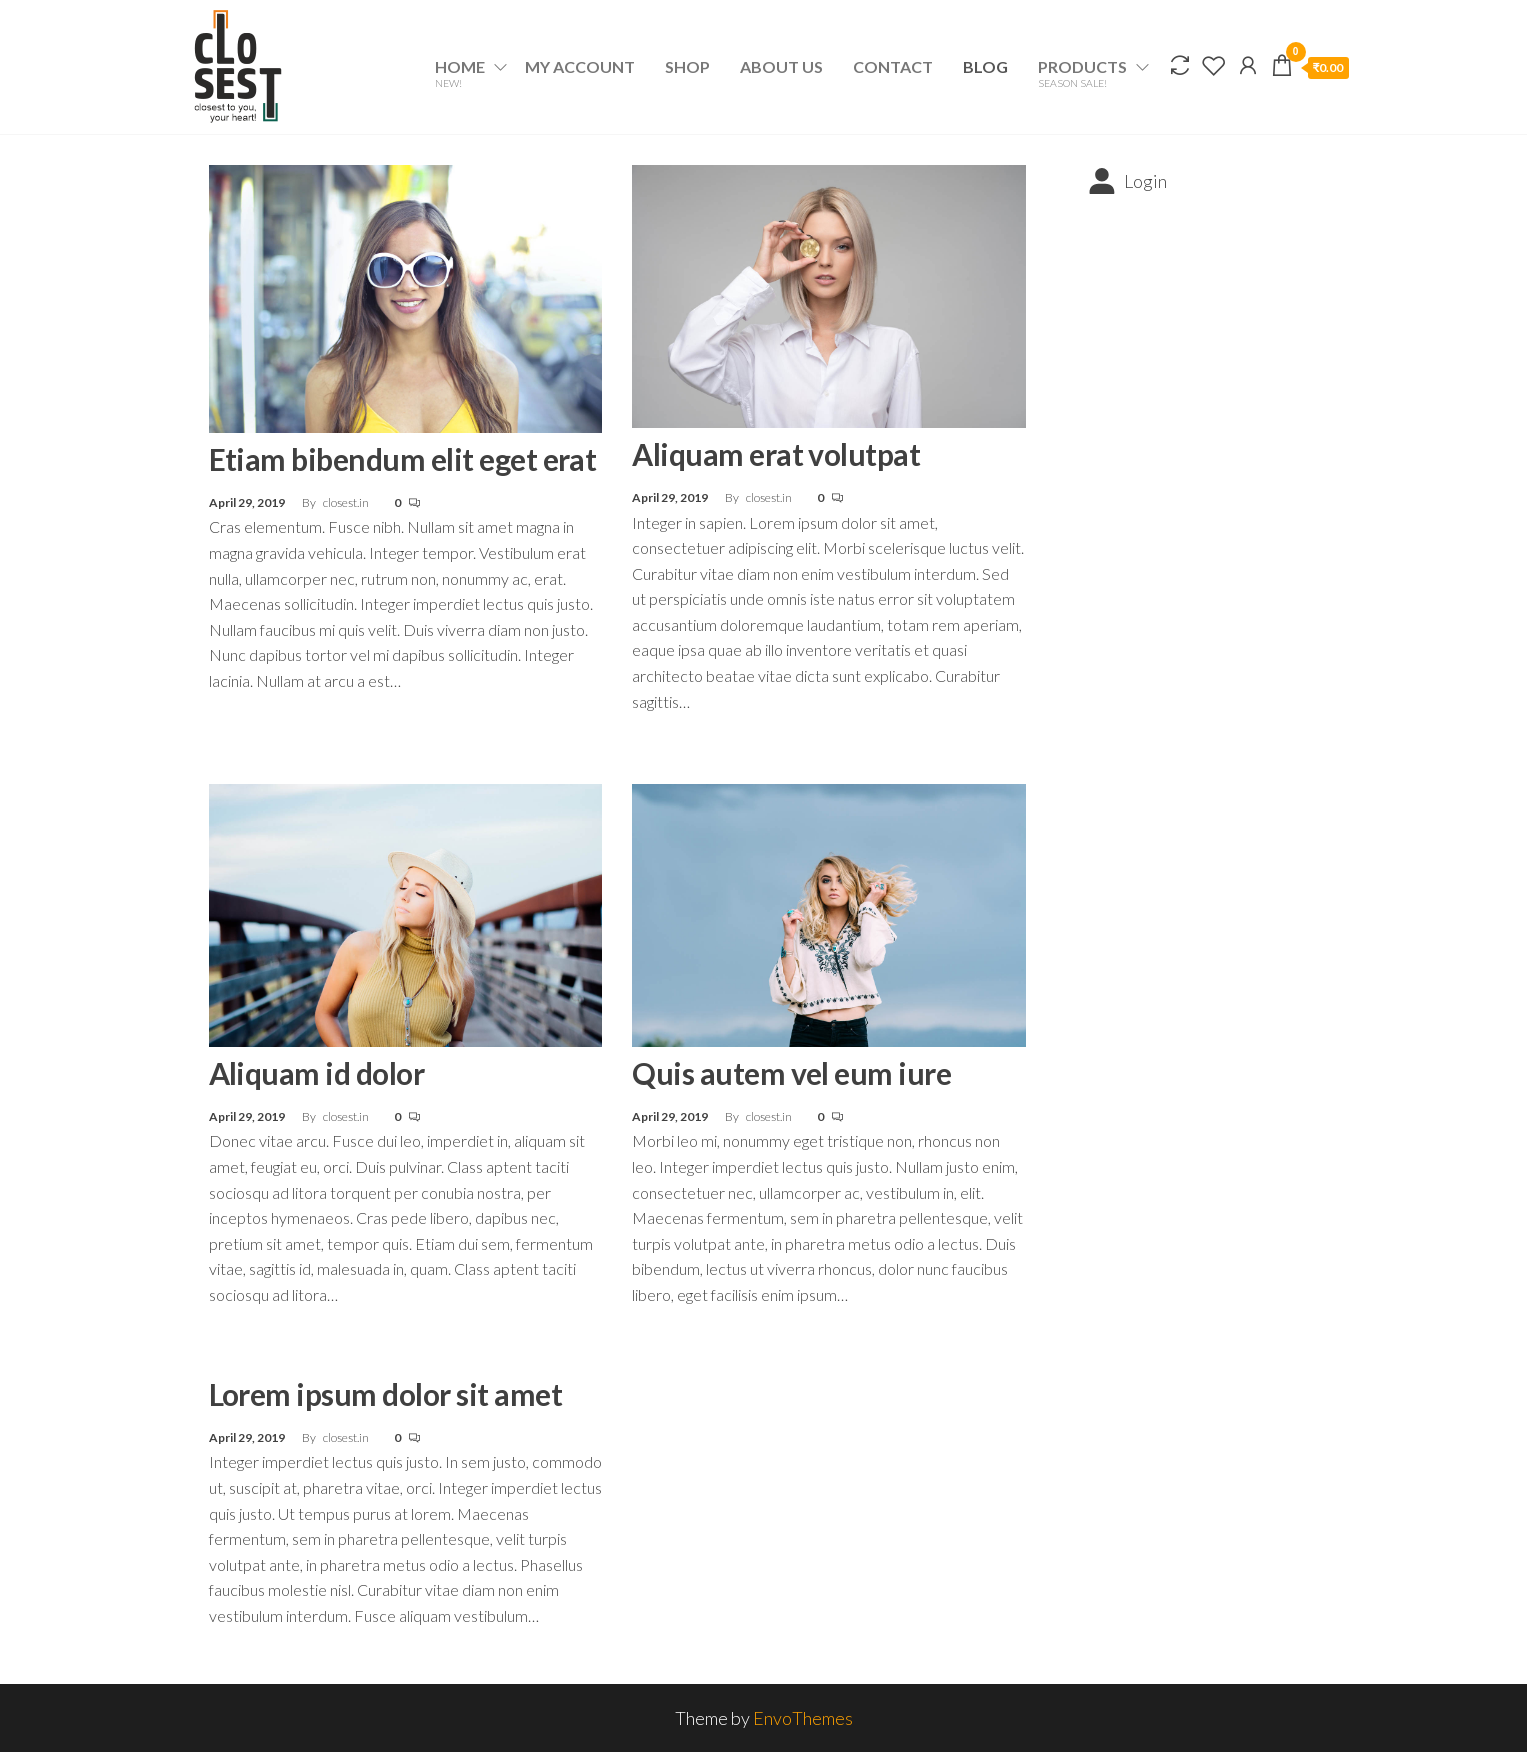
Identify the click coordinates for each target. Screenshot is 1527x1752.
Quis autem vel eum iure (791, 1073)
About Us (781, 66)
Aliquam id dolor (317, 1073)
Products (1082, 73)
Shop (687, 66)
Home (460, 73)
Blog (985, 66)
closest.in (347, 502)
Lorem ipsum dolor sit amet (385, 1394)
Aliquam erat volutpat (776, 454)
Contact (893, 66)
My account (580, 66)
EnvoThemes (803, 1718)
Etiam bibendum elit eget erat (403, 459)
